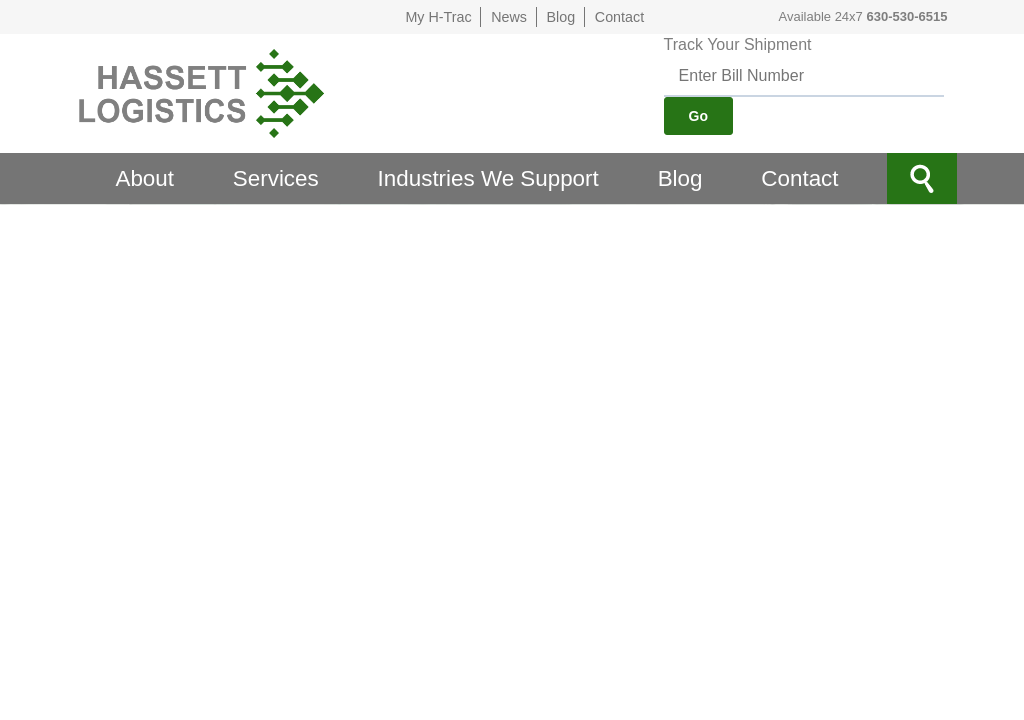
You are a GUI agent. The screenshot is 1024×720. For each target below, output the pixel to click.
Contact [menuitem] (799, 178)
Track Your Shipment (738, 44)
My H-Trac (438, 17)
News (509, 17)
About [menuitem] (144, 178)
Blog (561, 17)
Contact (619, 17)
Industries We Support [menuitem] (488, 178)
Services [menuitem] (276, 178)
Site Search (922, 178)
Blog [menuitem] (680, 178)
